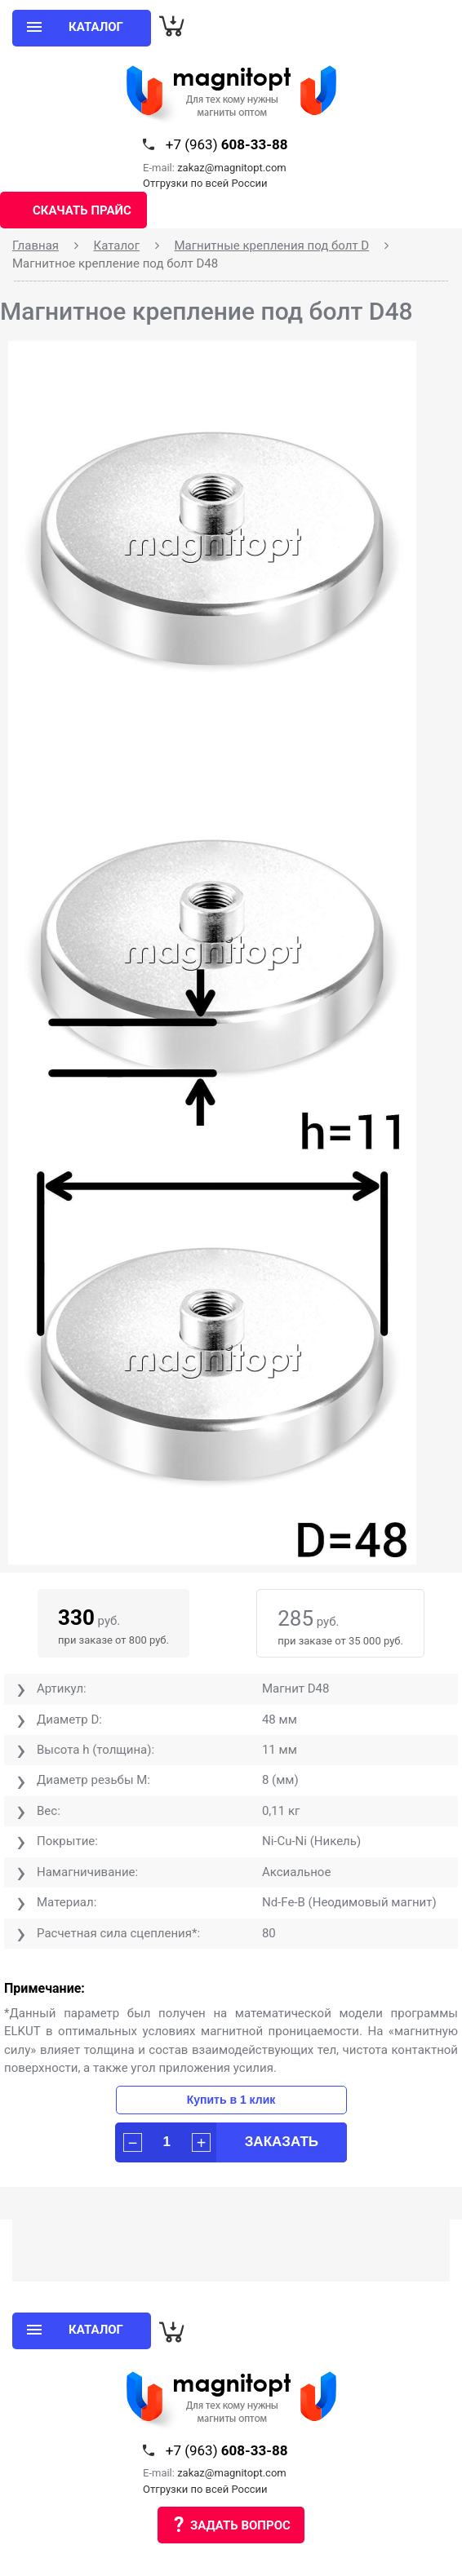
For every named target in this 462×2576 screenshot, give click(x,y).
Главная (35, 245)
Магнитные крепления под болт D (271, 245)
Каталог (117, 245)
